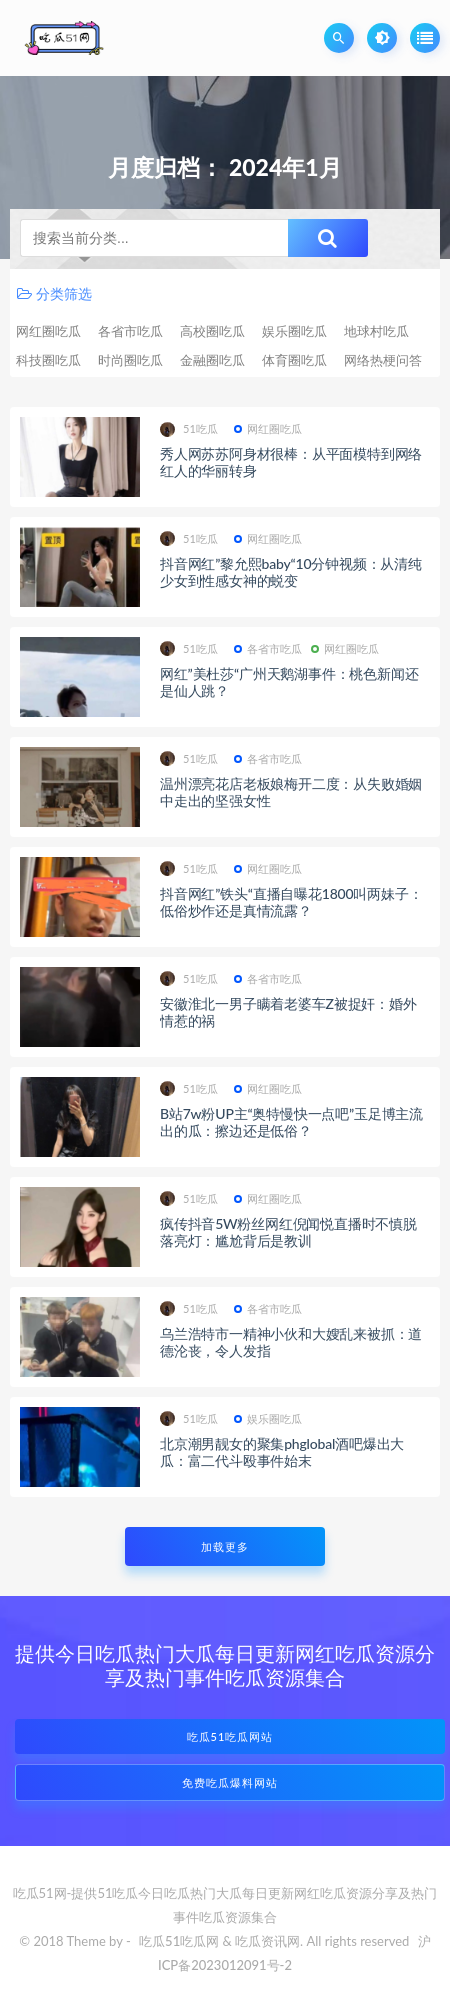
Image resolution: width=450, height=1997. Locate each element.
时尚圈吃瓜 (130, 360)
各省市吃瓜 (130, 331)
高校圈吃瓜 (212, 331)
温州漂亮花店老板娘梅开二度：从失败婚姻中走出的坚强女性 (291, 792)
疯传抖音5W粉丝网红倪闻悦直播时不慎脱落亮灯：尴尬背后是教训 (288, 1232)
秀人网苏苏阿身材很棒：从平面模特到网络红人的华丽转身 (291, 462)
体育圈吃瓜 (294, 360)
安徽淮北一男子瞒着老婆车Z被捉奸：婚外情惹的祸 (288, 1012)
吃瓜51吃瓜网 (179, 1941)
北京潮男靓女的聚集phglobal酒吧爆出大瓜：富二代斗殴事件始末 (282, 1452)
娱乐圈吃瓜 (294, 331)
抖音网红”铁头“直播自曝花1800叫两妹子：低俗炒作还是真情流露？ (291, 902)
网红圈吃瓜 (48, 331)
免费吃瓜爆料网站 (230, 1782)
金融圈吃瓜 (212, 360)
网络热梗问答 (383, 360)
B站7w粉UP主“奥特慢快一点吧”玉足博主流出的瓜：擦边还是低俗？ (291, 1122)
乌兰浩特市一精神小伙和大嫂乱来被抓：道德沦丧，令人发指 (291, 1342)
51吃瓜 (189, 429)
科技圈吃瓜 (48, 360)
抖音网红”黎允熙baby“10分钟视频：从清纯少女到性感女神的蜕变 (291, 572)
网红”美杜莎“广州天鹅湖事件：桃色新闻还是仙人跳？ (289, 682)
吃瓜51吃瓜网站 (230, 1736)
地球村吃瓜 (376, 331)
